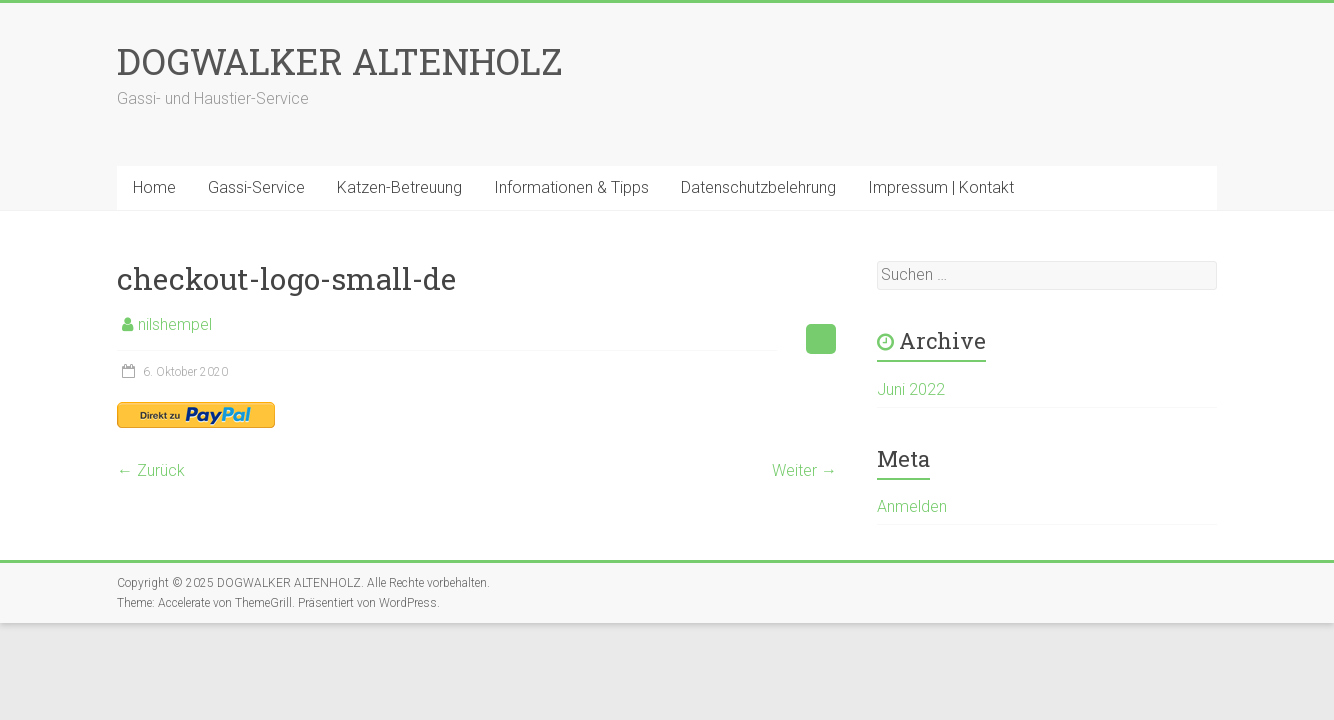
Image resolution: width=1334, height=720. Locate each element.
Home (154, 187)
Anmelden (912, 506)
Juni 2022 (911, 389)
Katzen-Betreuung (399, 187)
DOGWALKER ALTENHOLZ (340, 61)
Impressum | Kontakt (941, 187)
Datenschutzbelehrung (758, 187)
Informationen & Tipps (571, 187)
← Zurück (151, 470)
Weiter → (804, 470)
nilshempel (175, 324)
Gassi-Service (256, 187)
